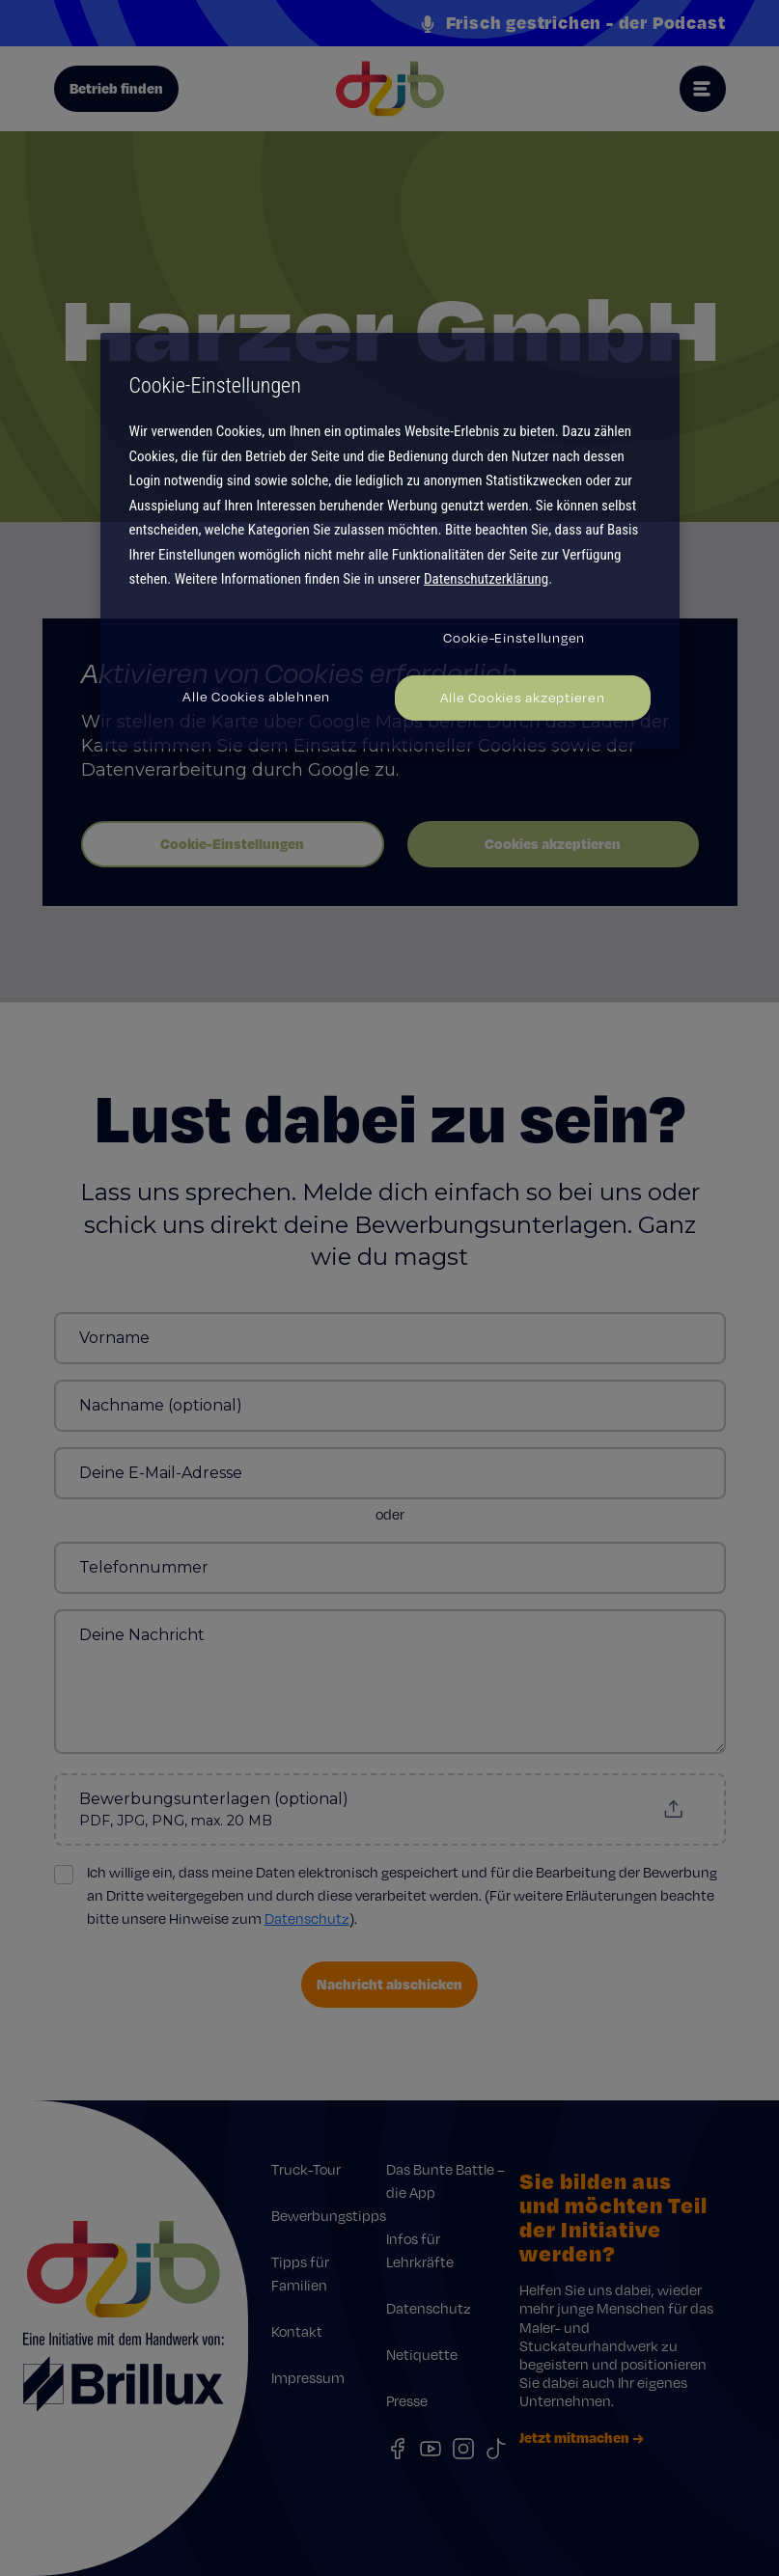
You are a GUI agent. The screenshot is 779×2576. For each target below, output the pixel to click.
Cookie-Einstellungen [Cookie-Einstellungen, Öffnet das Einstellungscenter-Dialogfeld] (514, 637)
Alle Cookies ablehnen (256, 696)
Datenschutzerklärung (486, 579)
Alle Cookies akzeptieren (522, 697)
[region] (390, 540)
